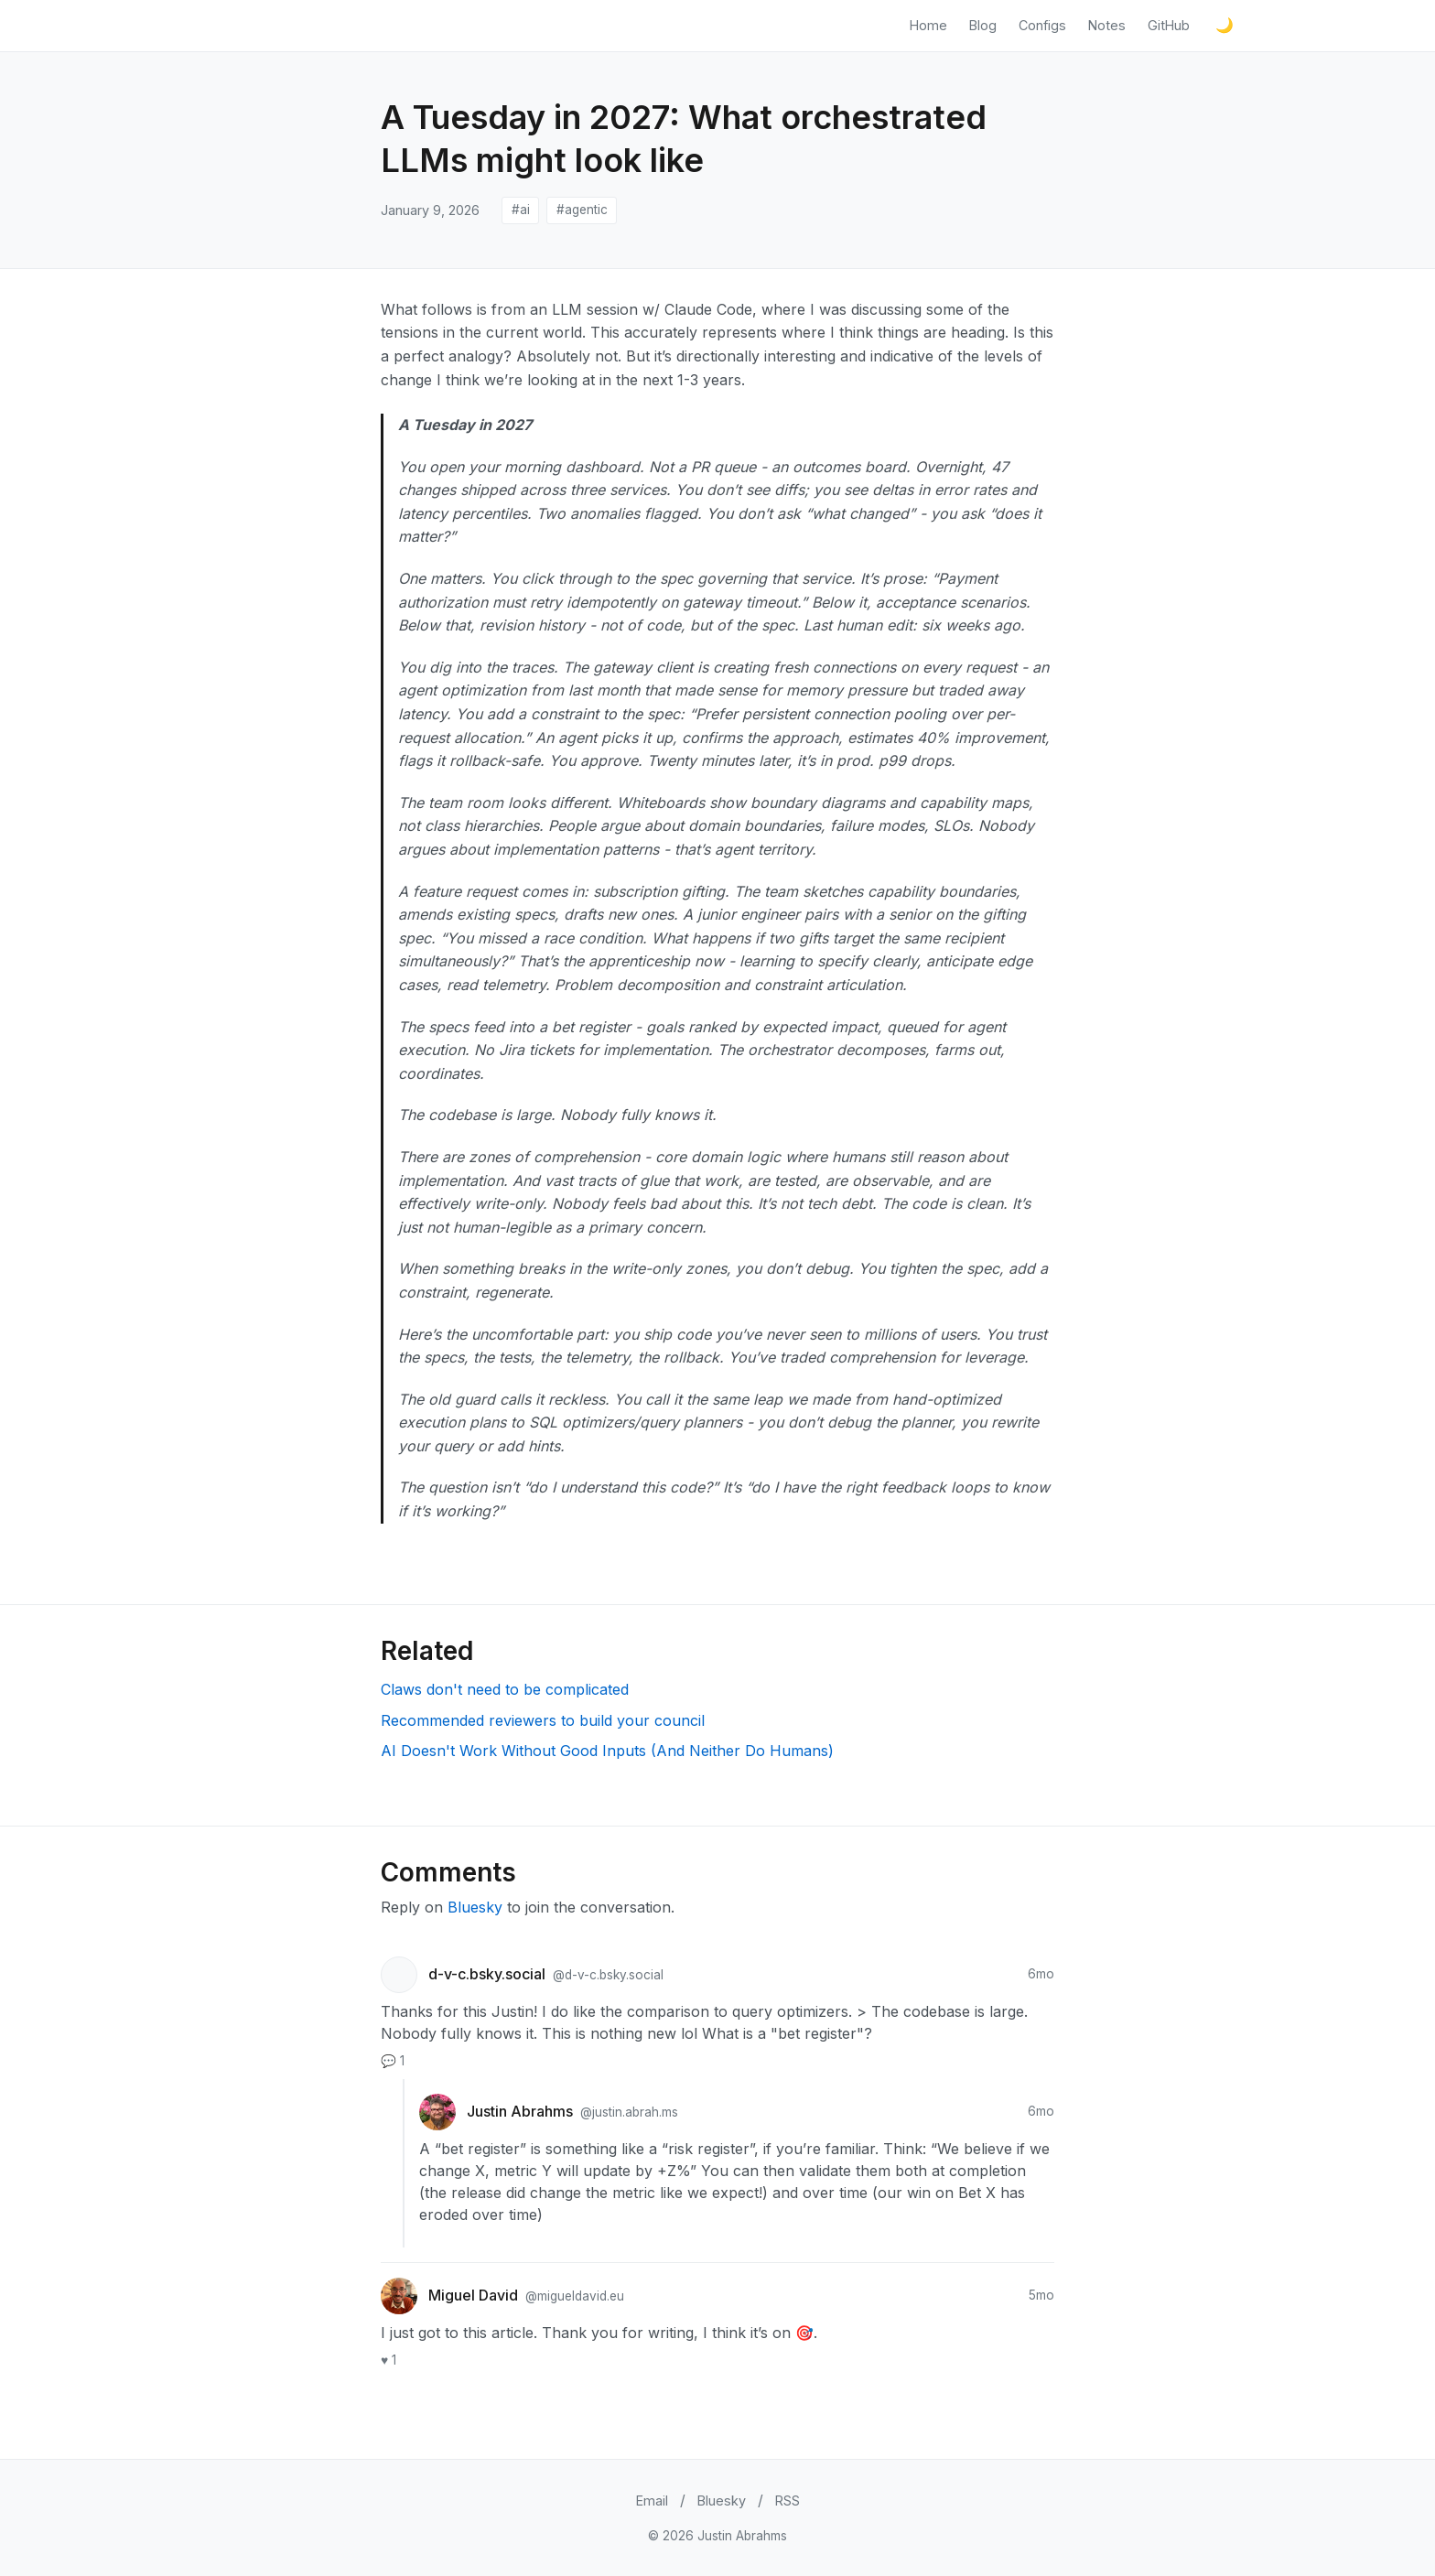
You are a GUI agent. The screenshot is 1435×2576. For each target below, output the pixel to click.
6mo (1041, 1974)
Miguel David (475, 2295)
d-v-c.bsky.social (488, 1974)
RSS (787, 2500)
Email (652, 2500)
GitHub (1169, 25)
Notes (1107, 25)
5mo (1041, 2295)
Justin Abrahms (522, 2111)
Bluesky (475, 1907)
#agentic (582, 209)
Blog (983, 25)
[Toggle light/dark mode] (1224, 26)
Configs (1042, 25)
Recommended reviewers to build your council (543, 1720)
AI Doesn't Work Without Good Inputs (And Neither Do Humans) (607, 1750)
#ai (521, 209)
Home (928, 25)
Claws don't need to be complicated (505, 1689)
